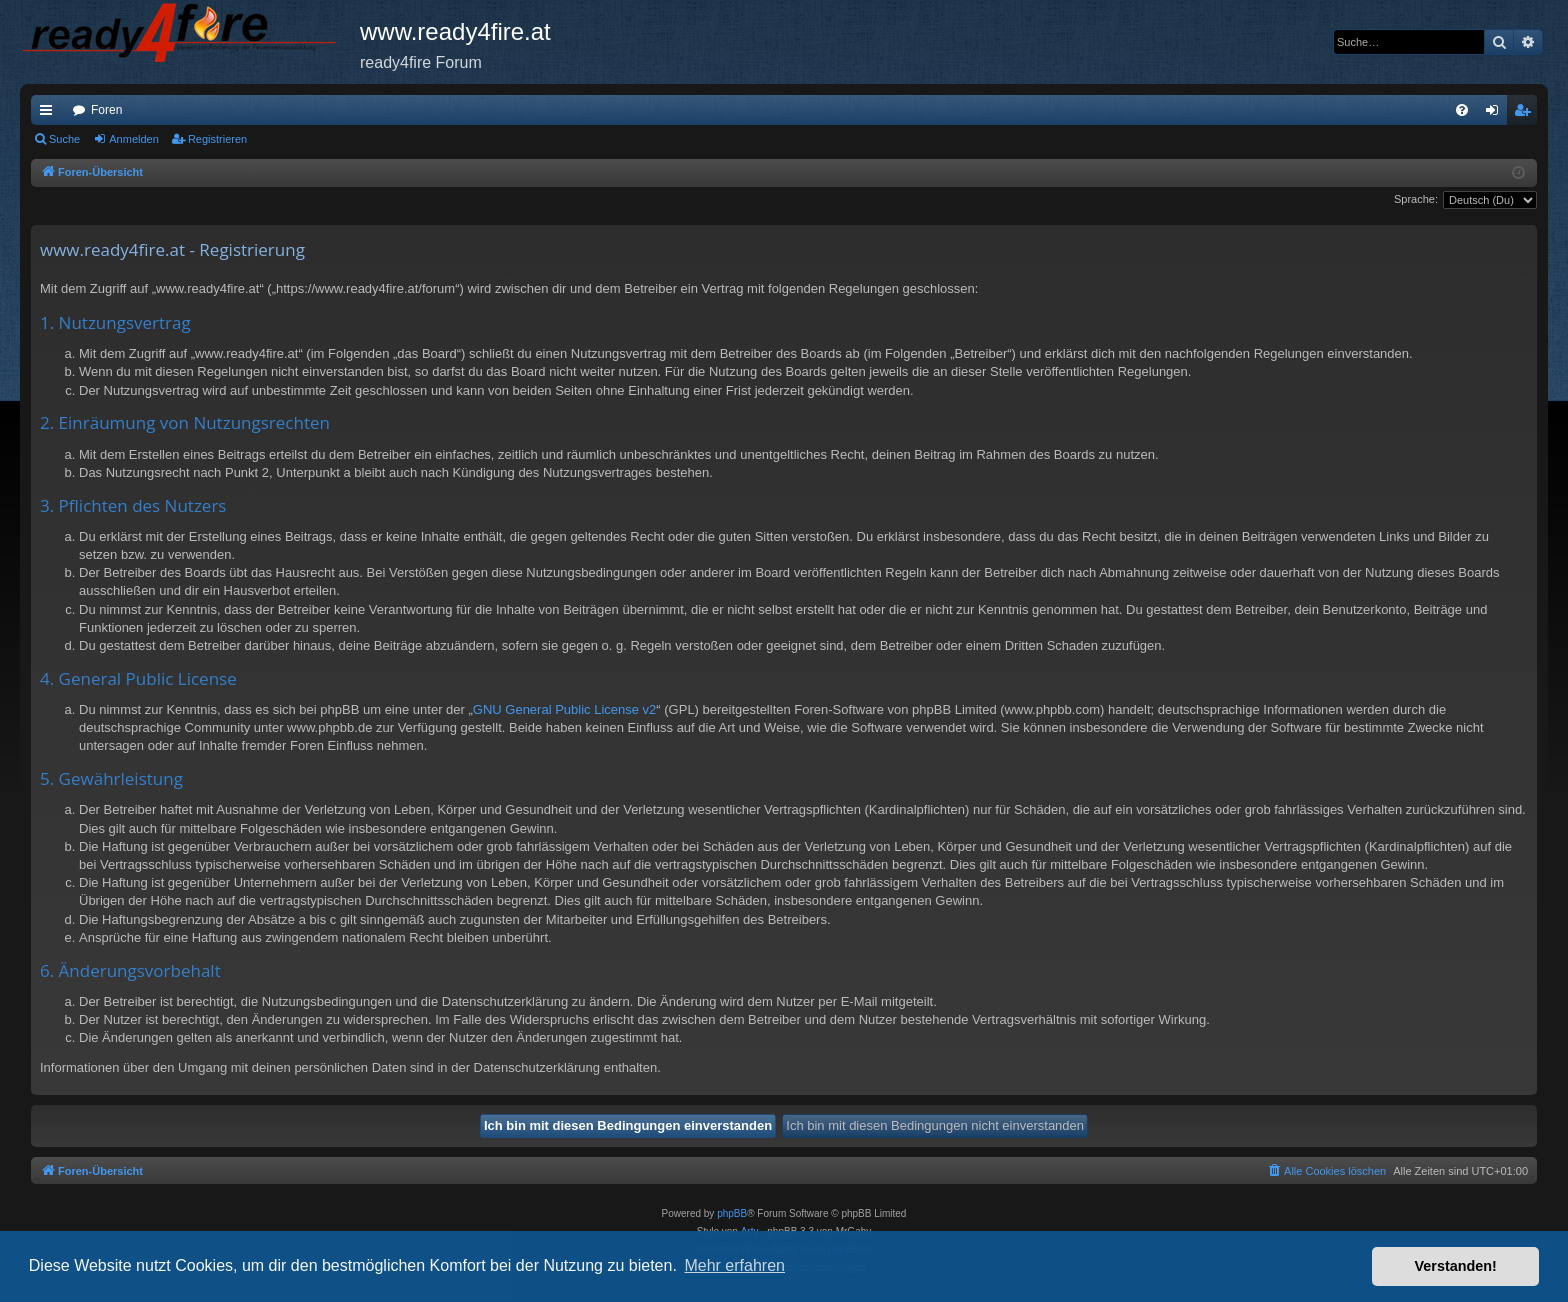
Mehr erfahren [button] (734, 1265)
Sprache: (1416, 199)
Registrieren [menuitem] (1526, 114)
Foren (106, 110)
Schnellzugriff (50, 114)
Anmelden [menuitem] (1496, 114)
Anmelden (134, 139)
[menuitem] (1462, 110)
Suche (64, 139)
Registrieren (217, 139)
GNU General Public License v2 (565, 709)
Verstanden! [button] (1456, 1266)
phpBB (732, 1213)
